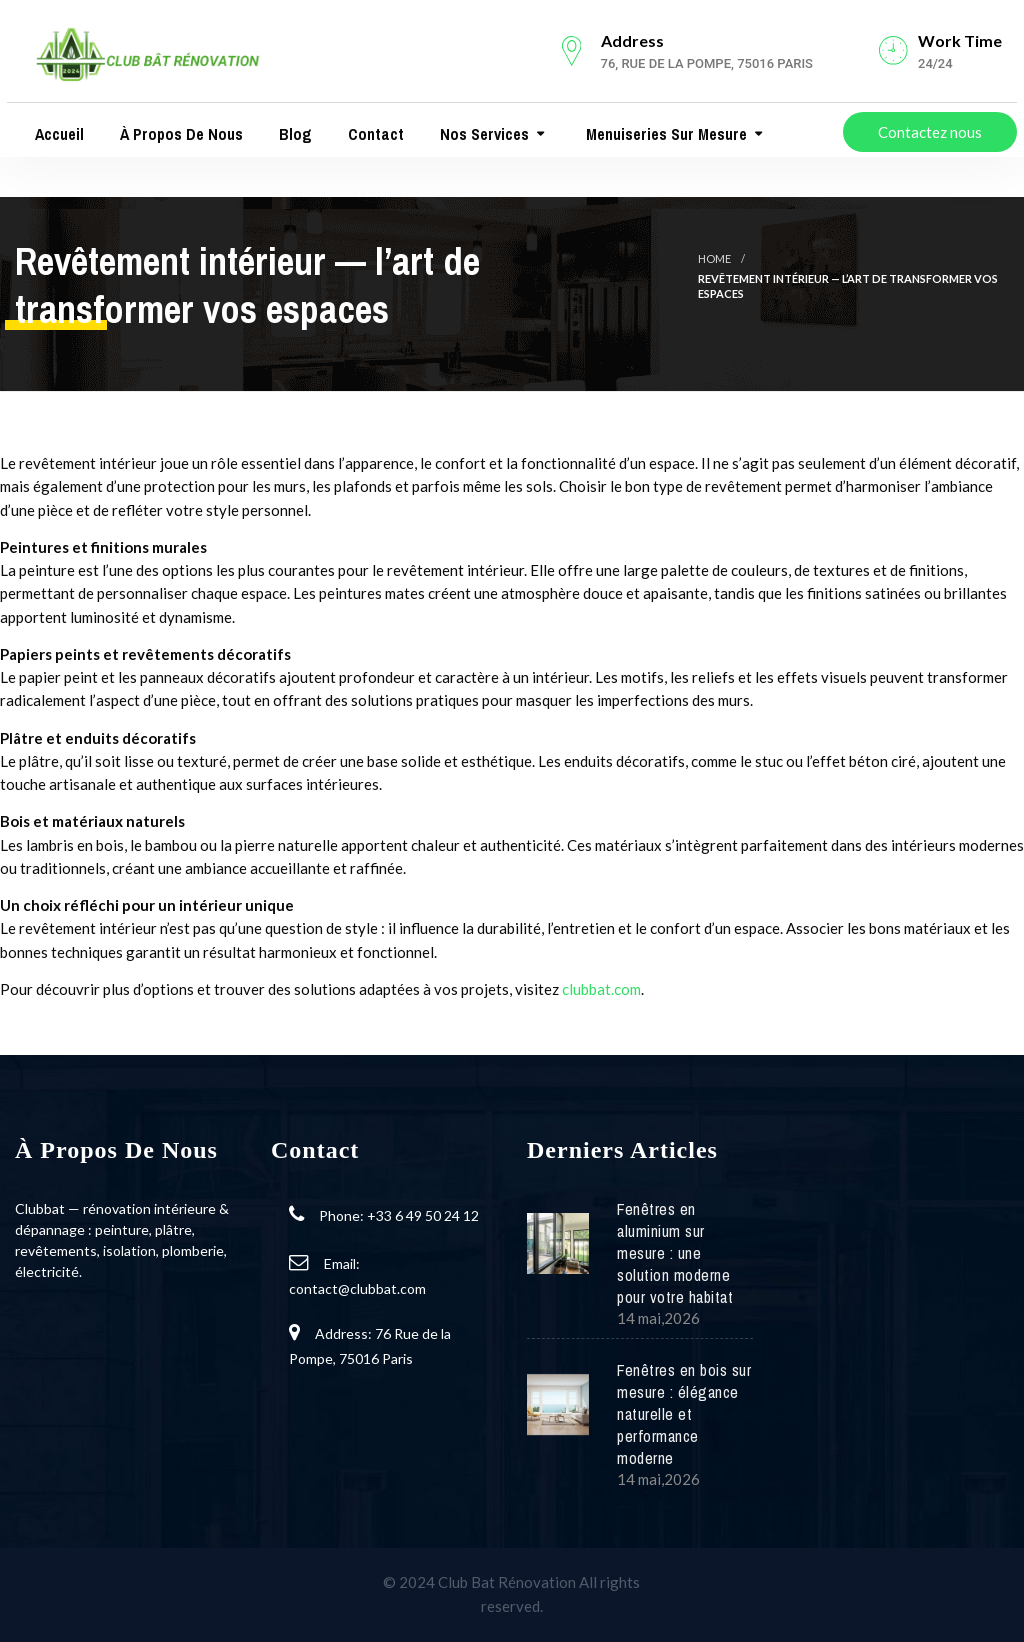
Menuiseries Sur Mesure (664, 134)
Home (714, 258)
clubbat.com (601, 989)
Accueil (57, 134)
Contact (374, 134)
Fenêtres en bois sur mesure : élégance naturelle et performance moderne (684, 1414)
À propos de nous (179, 134)
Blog (293, 134)
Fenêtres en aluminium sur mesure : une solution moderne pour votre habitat (675, 1253)
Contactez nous (930, 132)
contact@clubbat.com (357, 1288)
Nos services (482, 134)
